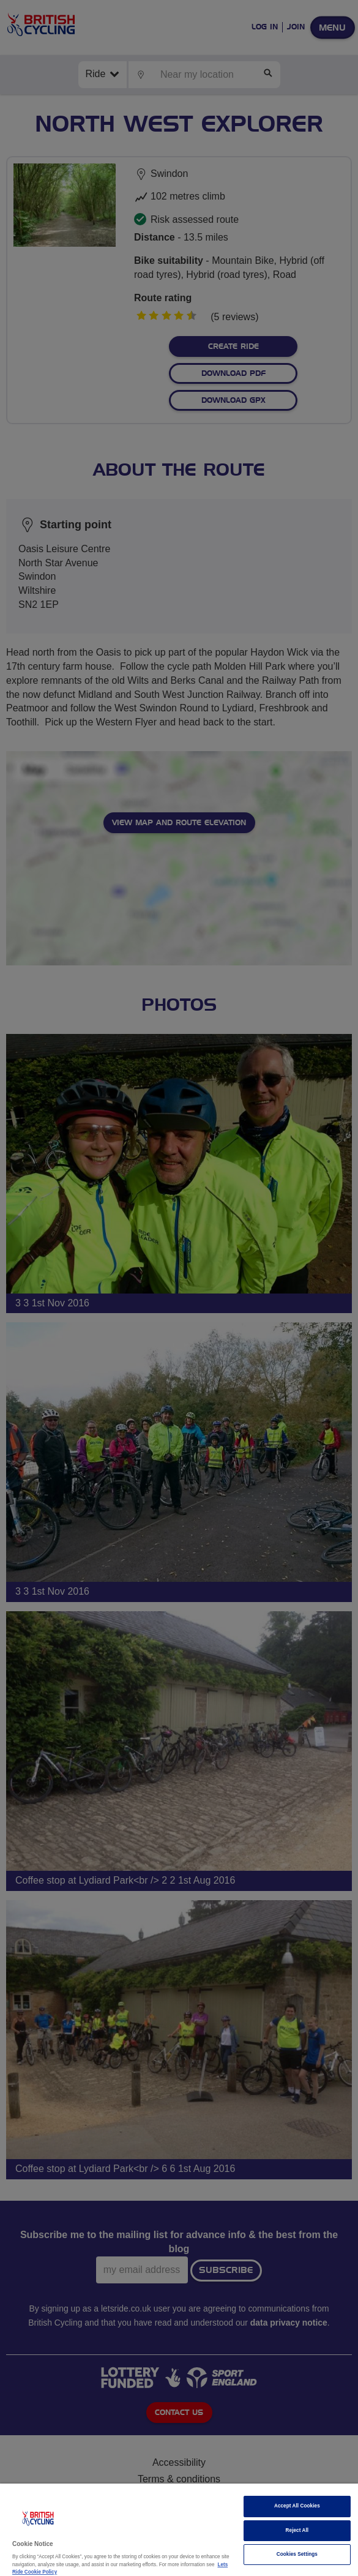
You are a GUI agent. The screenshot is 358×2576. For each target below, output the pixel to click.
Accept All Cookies (297, 2506)
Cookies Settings (297, 2554)
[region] (179, 2530)
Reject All (297, 2530)
